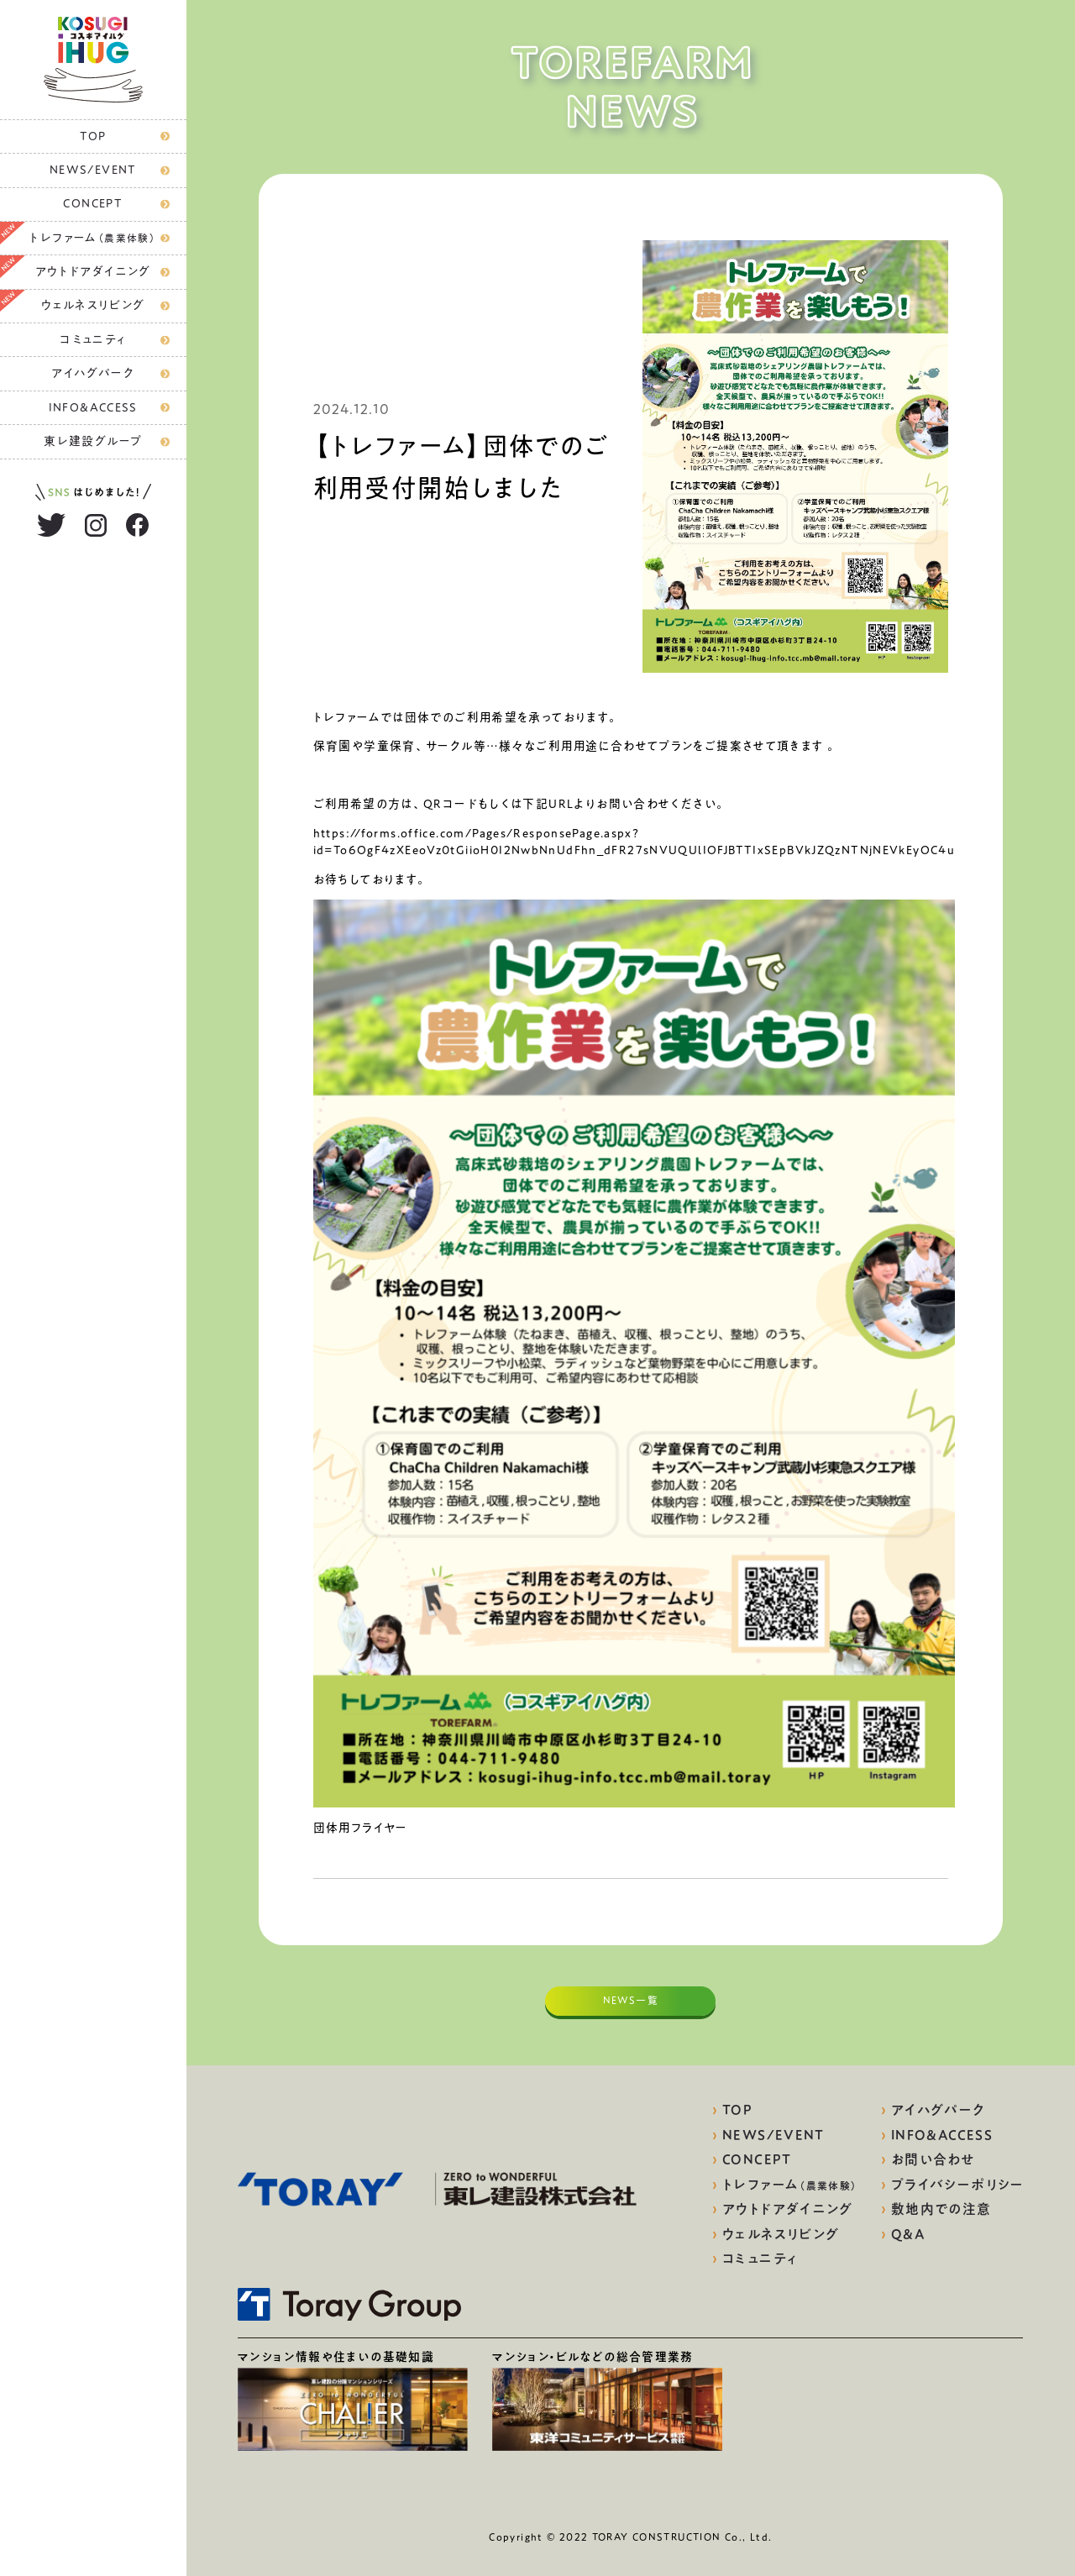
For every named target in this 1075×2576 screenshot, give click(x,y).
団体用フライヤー (360, 1828)
